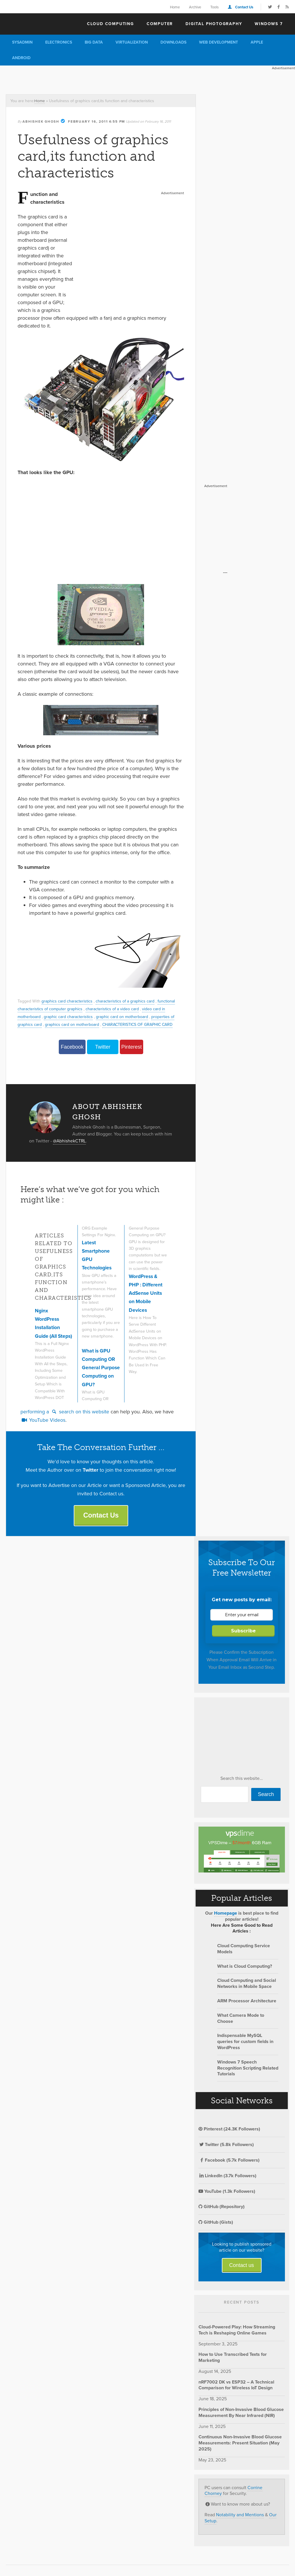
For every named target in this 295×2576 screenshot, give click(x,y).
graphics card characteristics (67, 1001)
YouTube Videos (42, 1422)
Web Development (218, 42)
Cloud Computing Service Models (243, 1951)
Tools (214, 7)
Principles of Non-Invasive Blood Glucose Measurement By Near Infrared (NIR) (241, 2415)
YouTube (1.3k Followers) (226, 2194)
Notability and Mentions (240, 2518)
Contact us (241, 2268)
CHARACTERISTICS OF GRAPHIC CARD (140, 1024)
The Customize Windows (39, 23)
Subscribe (243, 1634)
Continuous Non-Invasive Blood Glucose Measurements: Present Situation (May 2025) (240, 2446)
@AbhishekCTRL (70, 1140)
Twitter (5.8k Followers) (226, 2147)
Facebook (72, 1047)
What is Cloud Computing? (244, 1969)
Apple (257, 42)
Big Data (94, 42)
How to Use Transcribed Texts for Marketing (232, 2360)
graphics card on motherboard (73, 1024)
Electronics (58, 42)
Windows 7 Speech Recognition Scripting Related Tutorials (247, 2071)
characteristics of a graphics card (127, 1001)
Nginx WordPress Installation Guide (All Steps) (48, 1327)
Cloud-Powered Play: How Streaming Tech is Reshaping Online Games (236, 2333)
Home (175, 7)
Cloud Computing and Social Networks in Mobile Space (246, 1986)
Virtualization (132, 42)
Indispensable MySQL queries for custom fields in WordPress (245, 2045)
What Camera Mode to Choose (240, 2021)
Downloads (173, 42)
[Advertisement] (105, 78)
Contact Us (244, 7)
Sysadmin (22, 42)
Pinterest (131, 1047)
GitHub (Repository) (221, 2209)
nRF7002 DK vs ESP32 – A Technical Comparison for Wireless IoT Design (236, 2388)
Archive (195, 7)
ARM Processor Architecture (246, 2004)
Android (21, 58)
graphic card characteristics (69, 1016)
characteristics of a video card (114, 1008)
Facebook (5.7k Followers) (229, 2163)
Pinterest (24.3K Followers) (229, 2132)
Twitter (102, 1047)
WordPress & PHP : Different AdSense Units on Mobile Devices (146, 1314)
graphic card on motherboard (124, 1016)
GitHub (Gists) (215, 2225)
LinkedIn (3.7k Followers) (227, 2178)
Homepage (225, 1916)
